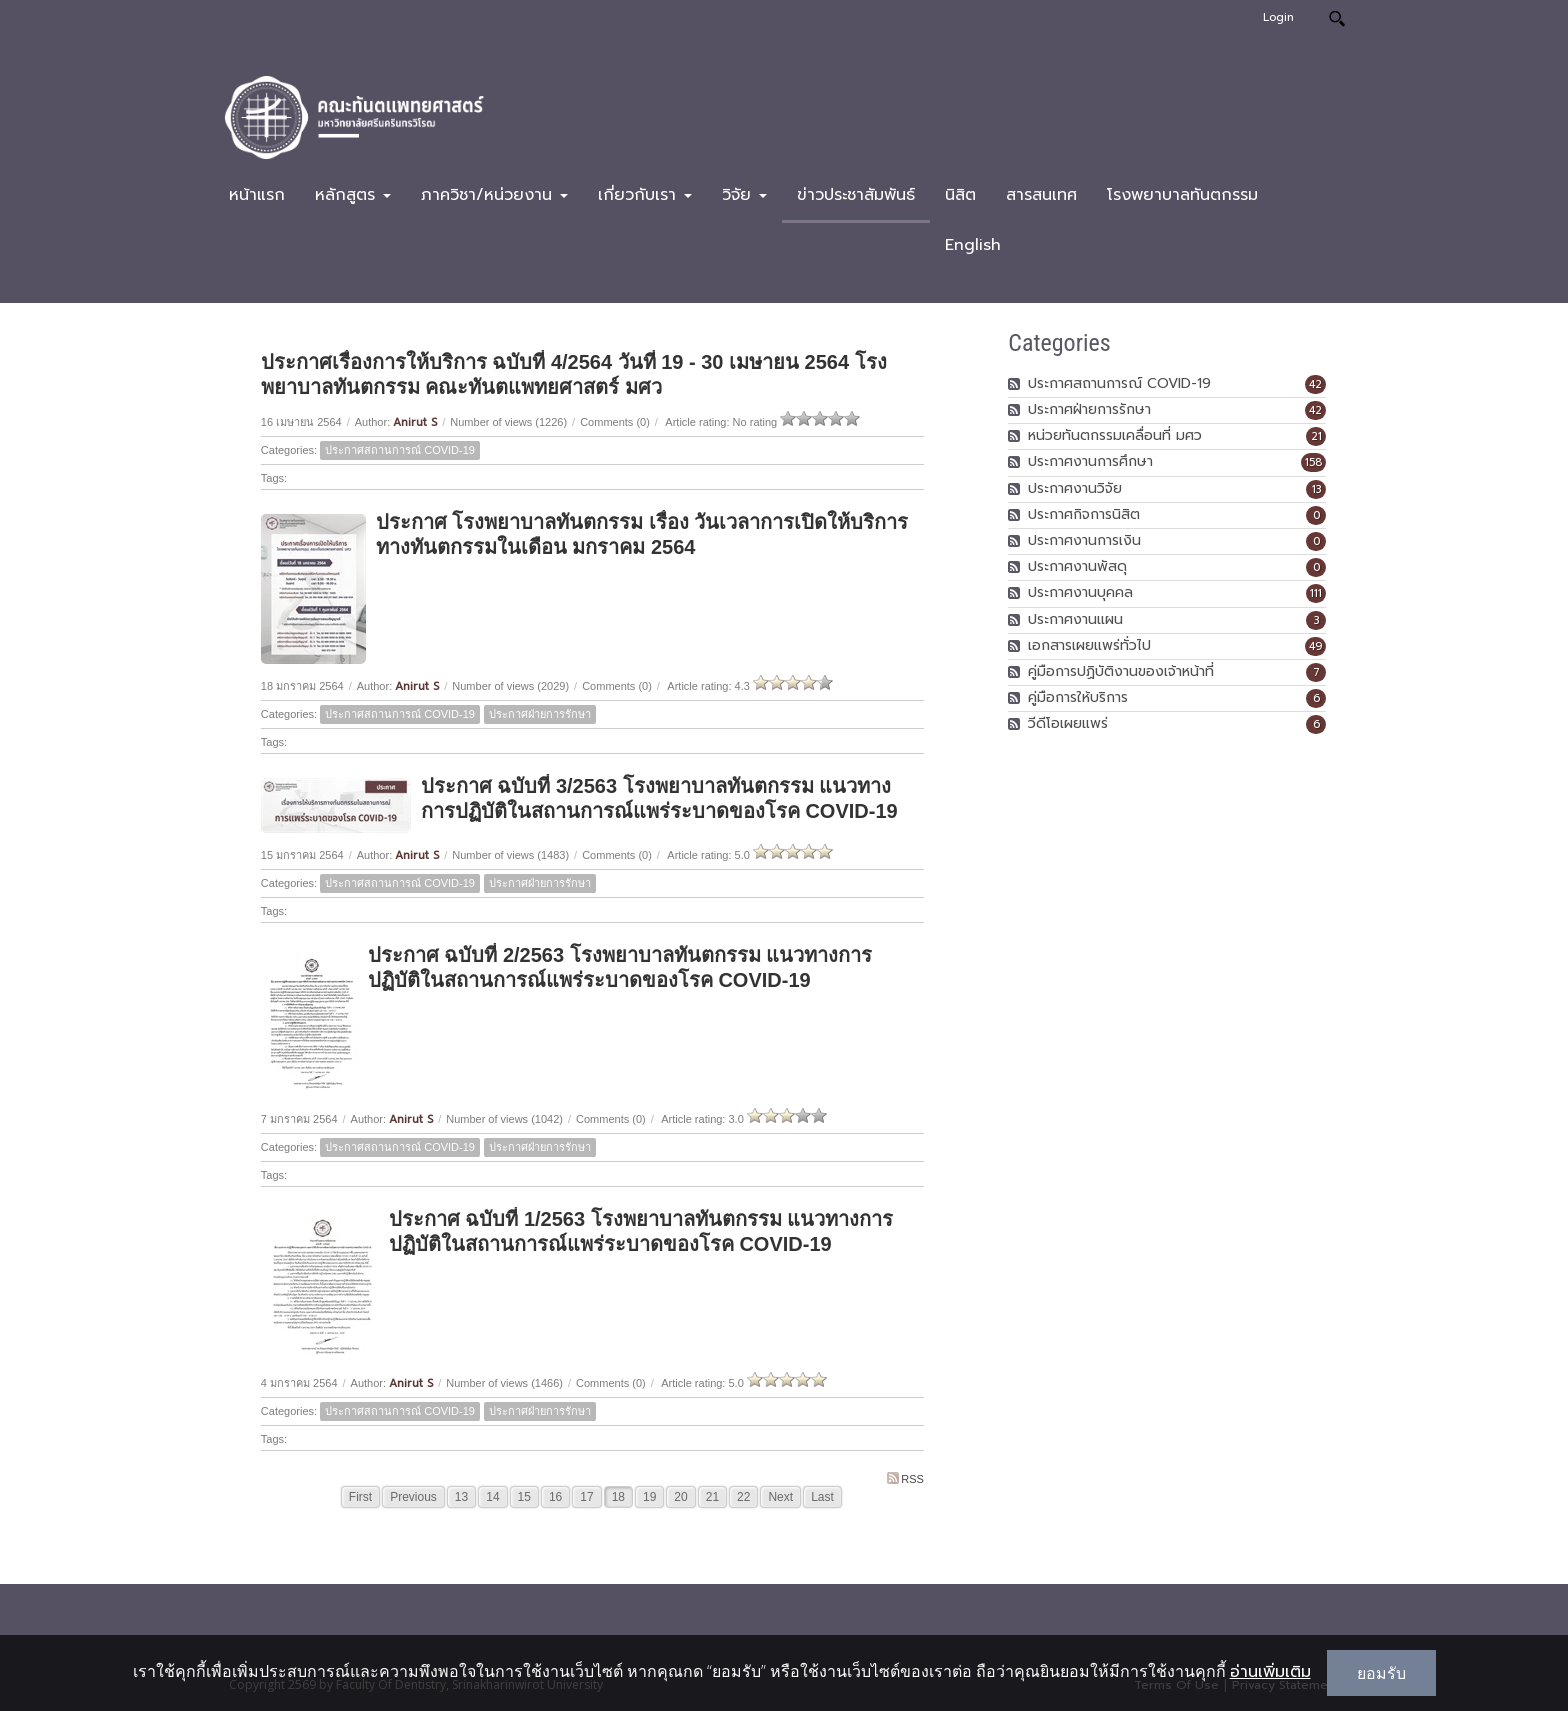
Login (1278, 17)
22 (743, 1497)
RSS (905, 1478)
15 (524, 1497)
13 (461, 1497)
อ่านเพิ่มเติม (1270, 1672)
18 (618, 1497)
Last (822, 1497)
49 (1315, 646)
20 (680, 1497)
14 (492, 1497)
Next (780, 1497)
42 (1315, 384)
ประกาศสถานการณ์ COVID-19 (400, 450)
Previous (413, 1497)
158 (1313, 462)
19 (649, 1497)
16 (555, 1497)
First (360, 1497)
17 (586, 1497)
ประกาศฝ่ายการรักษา (540, 714)
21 (712, 1497)
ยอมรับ (1381, 1673)
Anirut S (415, 422)
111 (1316, 593)
